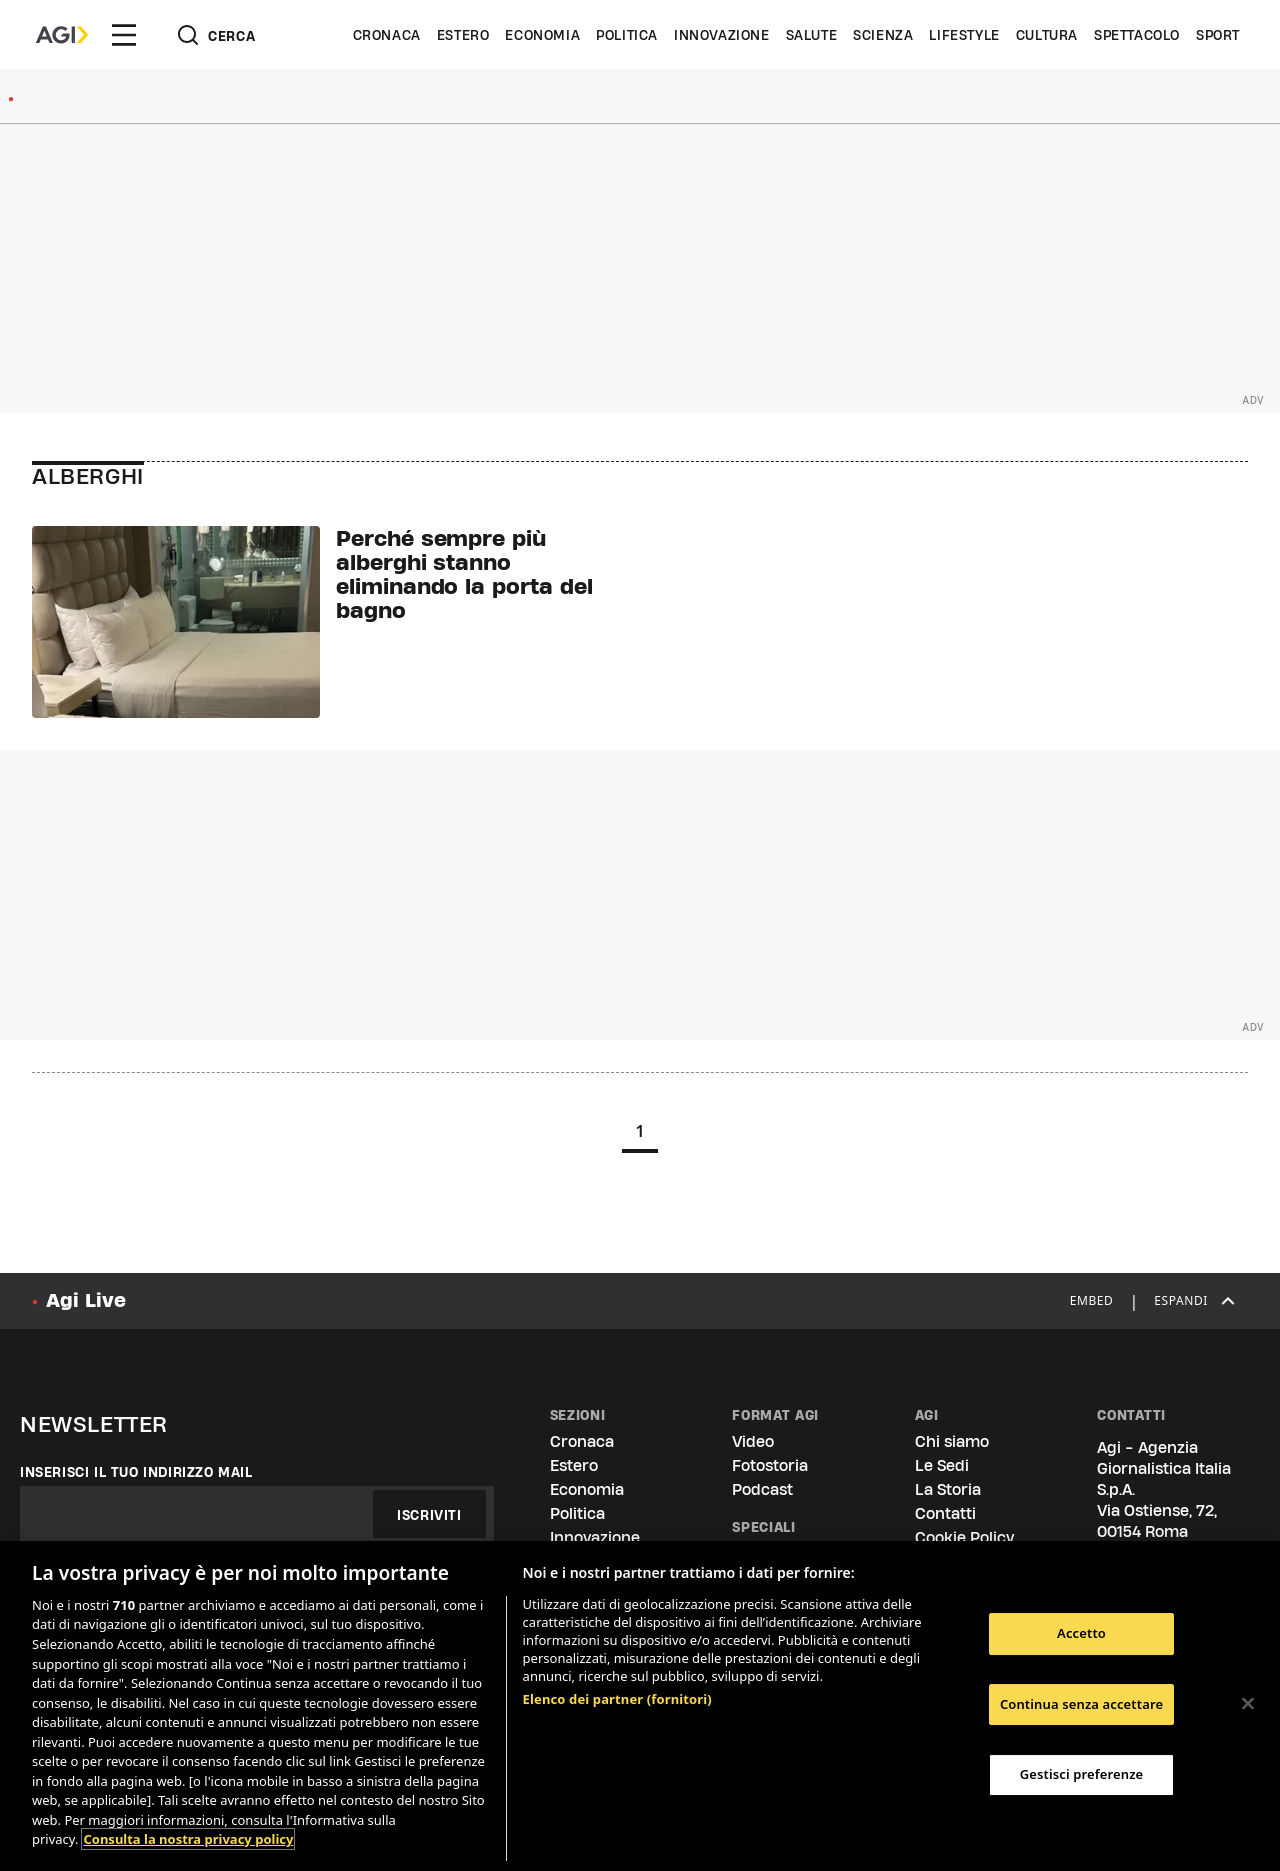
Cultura (1047, 35)
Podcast (762, 1489)
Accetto (1081, 1633)
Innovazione (722, 35)
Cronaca (387, 35)
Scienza (883, 35)
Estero (463, 35)
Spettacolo (1137, 35)
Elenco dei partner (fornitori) (617, 1699)
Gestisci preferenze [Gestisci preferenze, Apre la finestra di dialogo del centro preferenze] (1082, 1774)
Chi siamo (952, 1441)
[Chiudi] (1248, 1704)
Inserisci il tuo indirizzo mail (136, 1472)
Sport (1218, 35)
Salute (812, 35)
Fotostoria (770, 1465)
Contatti (945, 1513)
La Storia (948, 1489)
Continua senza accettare (1081, 1704)
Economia (542, 35)
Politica (627, 35)
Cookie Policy (964, 1537)
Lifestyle (964, 35)
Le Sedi (942, 1465)
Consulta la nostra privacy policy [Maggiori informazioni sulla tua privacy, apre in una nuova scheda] (188, 1839)
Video (753, 1441)
